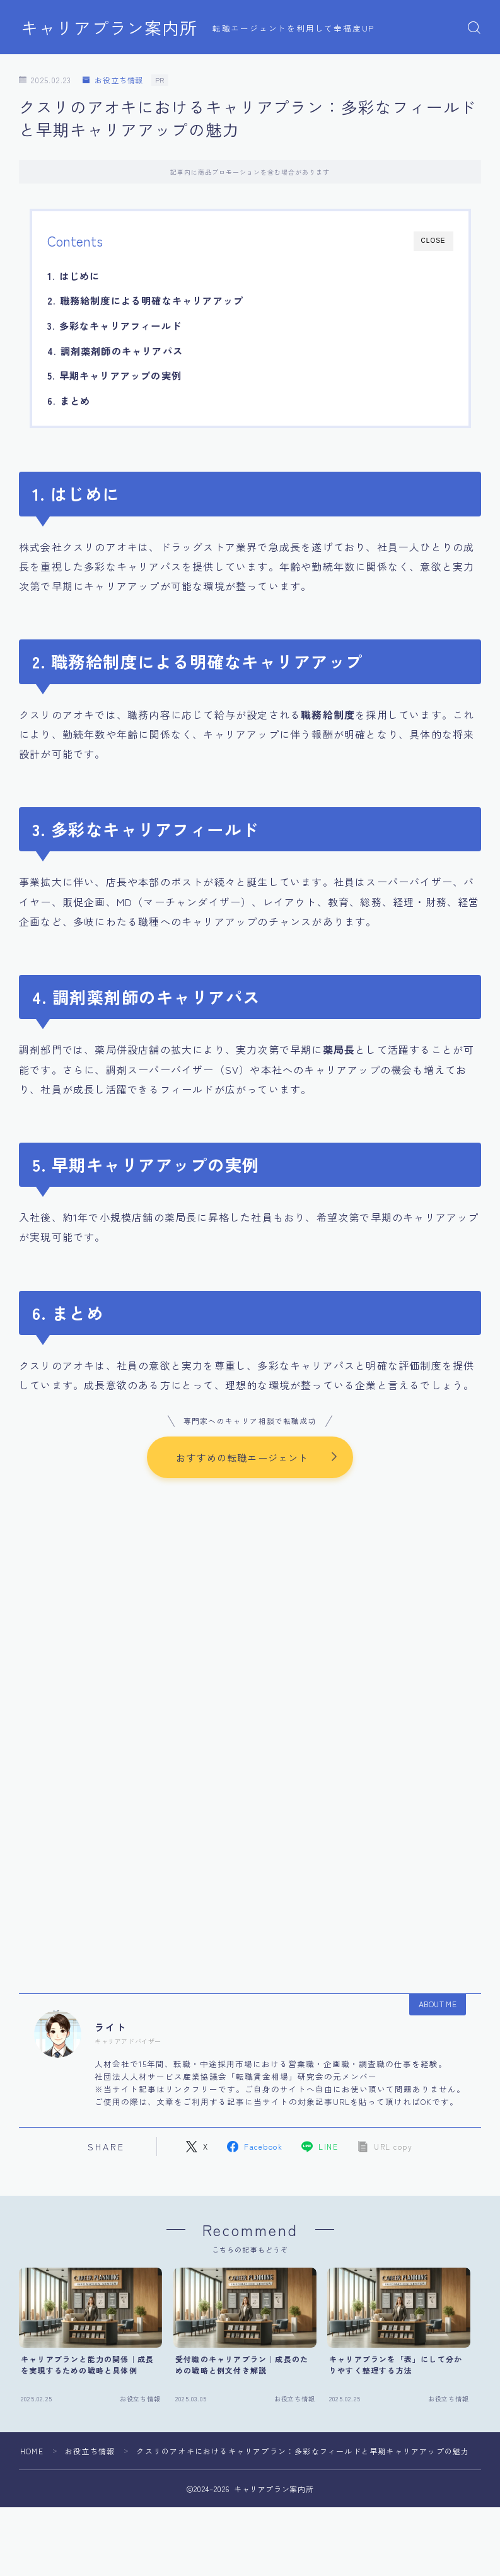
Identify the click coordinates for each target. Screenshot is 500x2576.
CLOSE (433, 240)
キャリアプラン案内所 (109, 27)
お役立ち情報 (113, 80)
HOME (32, 2452)
